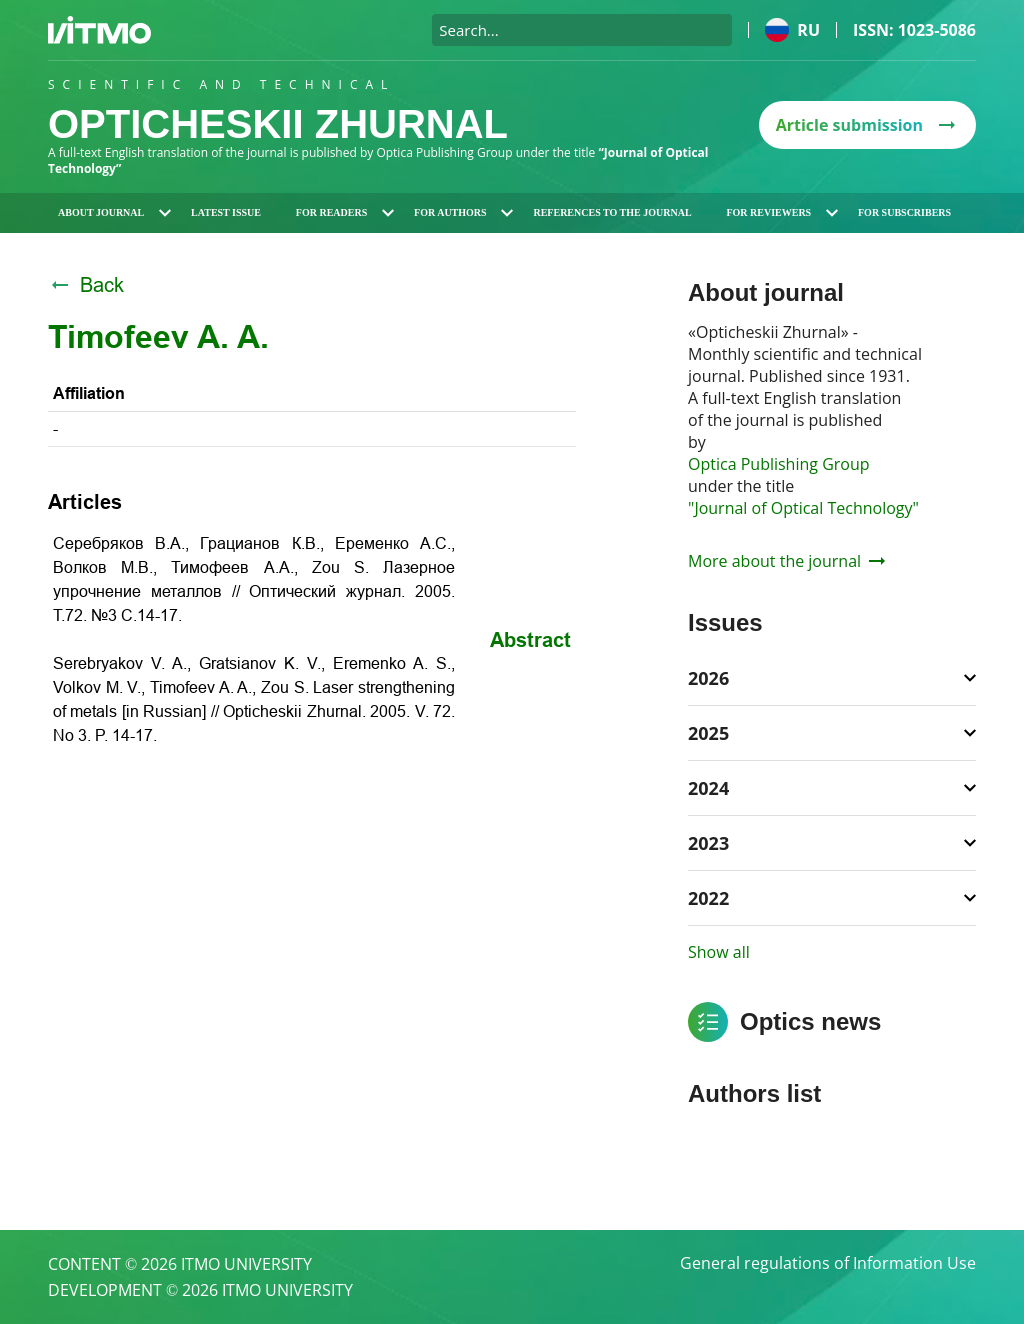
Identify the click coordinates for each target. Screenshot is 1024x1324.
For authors (463, 212)
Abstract (530, 640)
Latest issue (226, 212)
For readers (345, 212)
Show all (719, 952)
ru (792, 30)
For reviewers (782, 212)
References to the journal (612, 212)
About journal (114, 212)
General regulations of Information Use (828, 1264)
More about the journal (786, 561)
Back (86, 285)
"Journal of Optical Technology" (803, 508)
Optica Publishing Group (779, 464)
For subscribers (904, 212)
